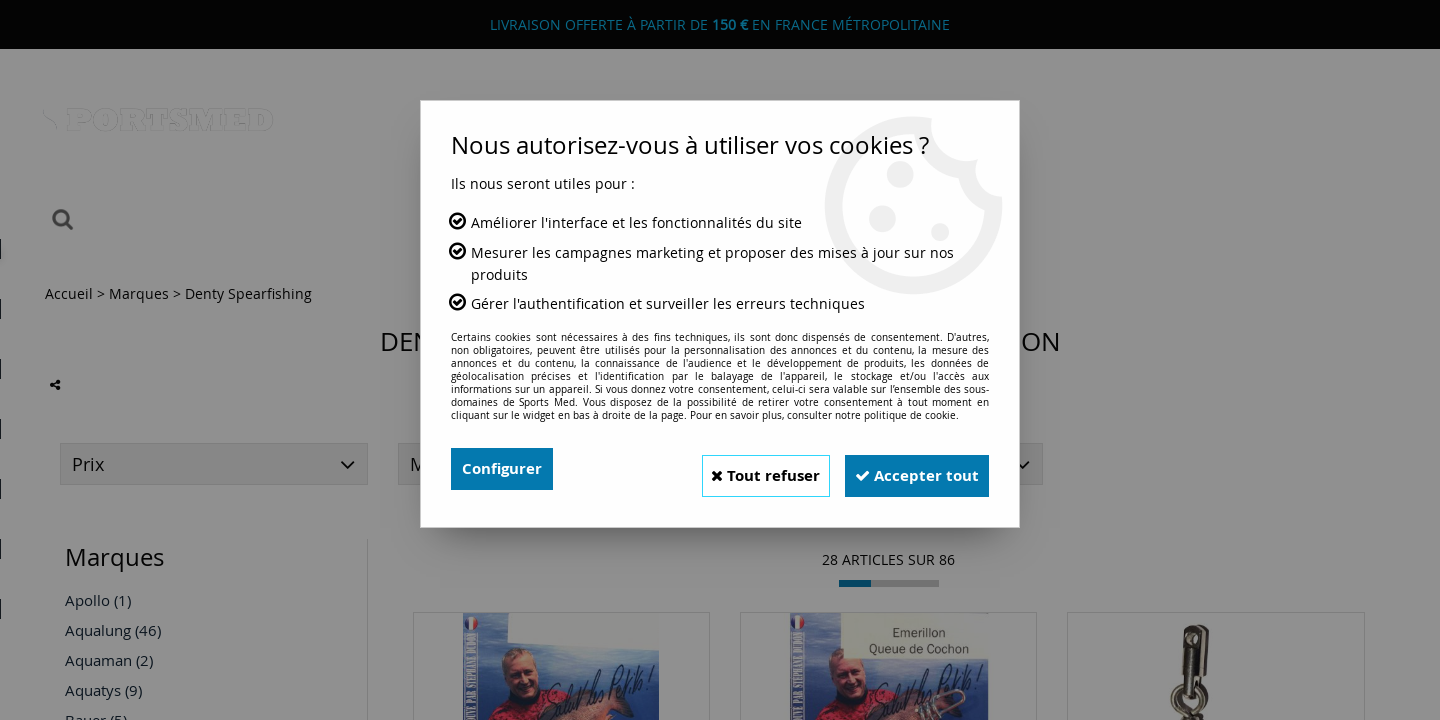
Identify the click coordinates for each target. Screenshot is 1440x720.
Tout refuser (741, 469)
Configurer (504, 469)
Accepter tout (909, 469)
